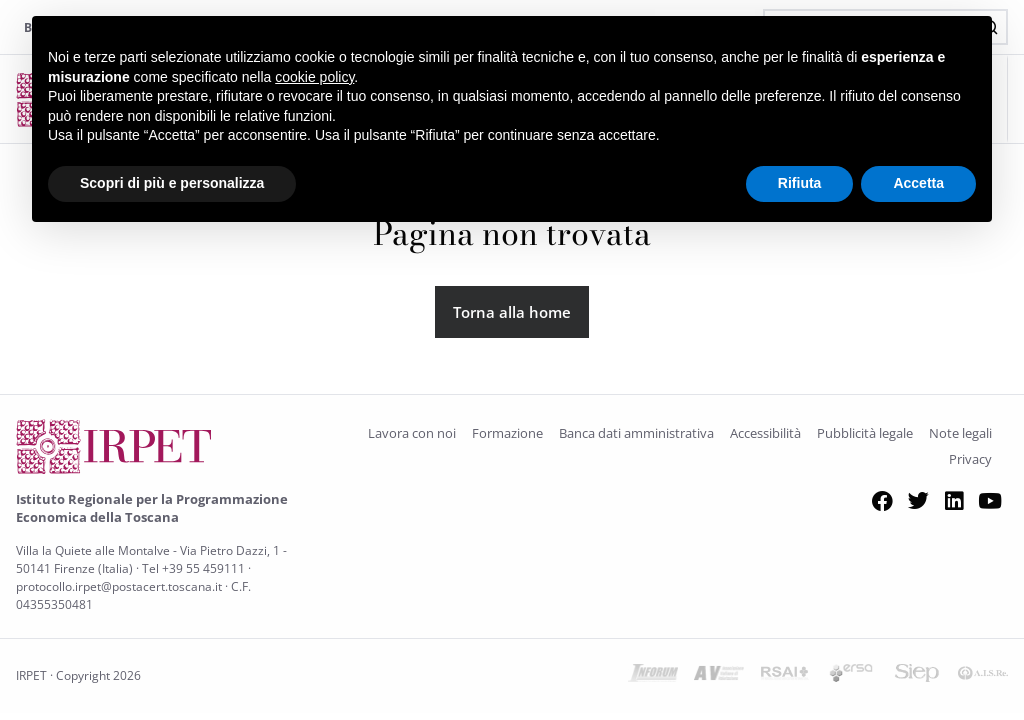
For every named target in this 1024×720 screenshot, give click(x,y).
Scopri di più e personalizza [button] (172, 183)
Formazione (507, 433)
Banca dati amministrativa (636, 433)
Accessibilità (765, 433)
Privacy (970, 459)
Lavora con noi (412, 433)
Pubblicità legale (865, 433)
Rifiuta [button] (800, 183)
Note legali (960, 433)
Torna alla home (512, 312)
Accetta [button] (918, 183)
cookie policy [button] (314, 77)
